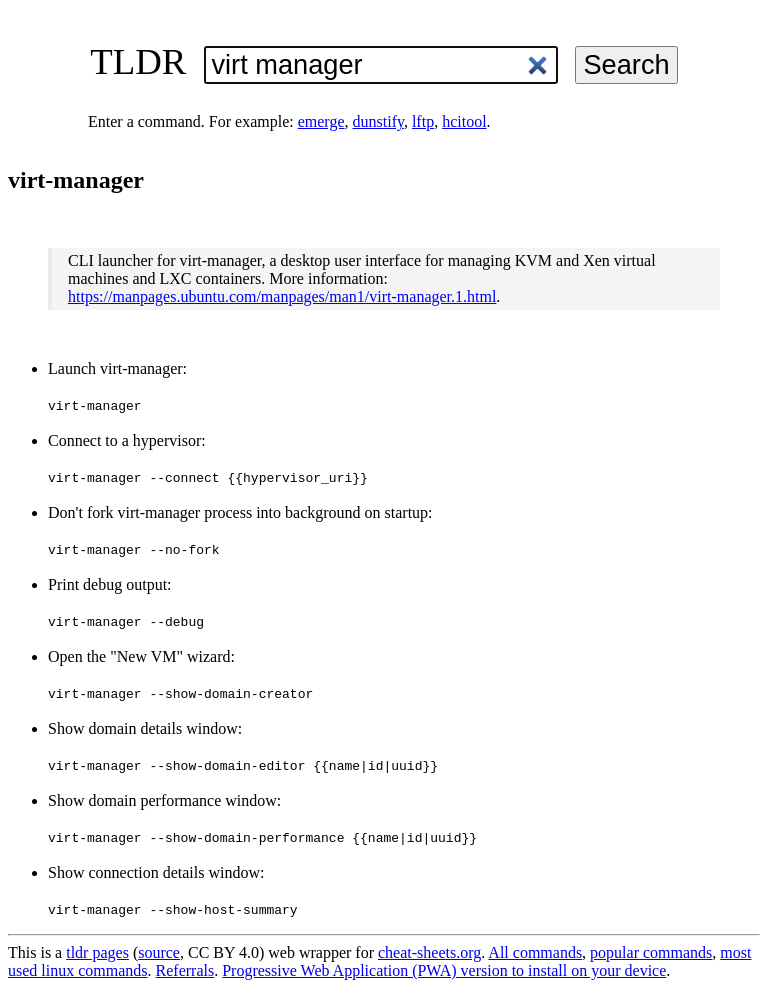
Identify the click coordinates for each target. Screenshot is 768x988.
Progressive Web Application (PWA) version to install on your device (444, 970)
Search (626, 64)
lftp (423, 121)
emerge (321, 121)
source (159, 952)
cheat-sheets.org (429, 952)
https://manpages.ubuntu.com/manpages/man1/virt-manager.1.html (282, 296)
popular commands (651, 952)
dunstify (378, 121)
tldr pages (97, 952)
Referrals (185, 970)
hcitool (464, 121)
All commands (535, 952)
